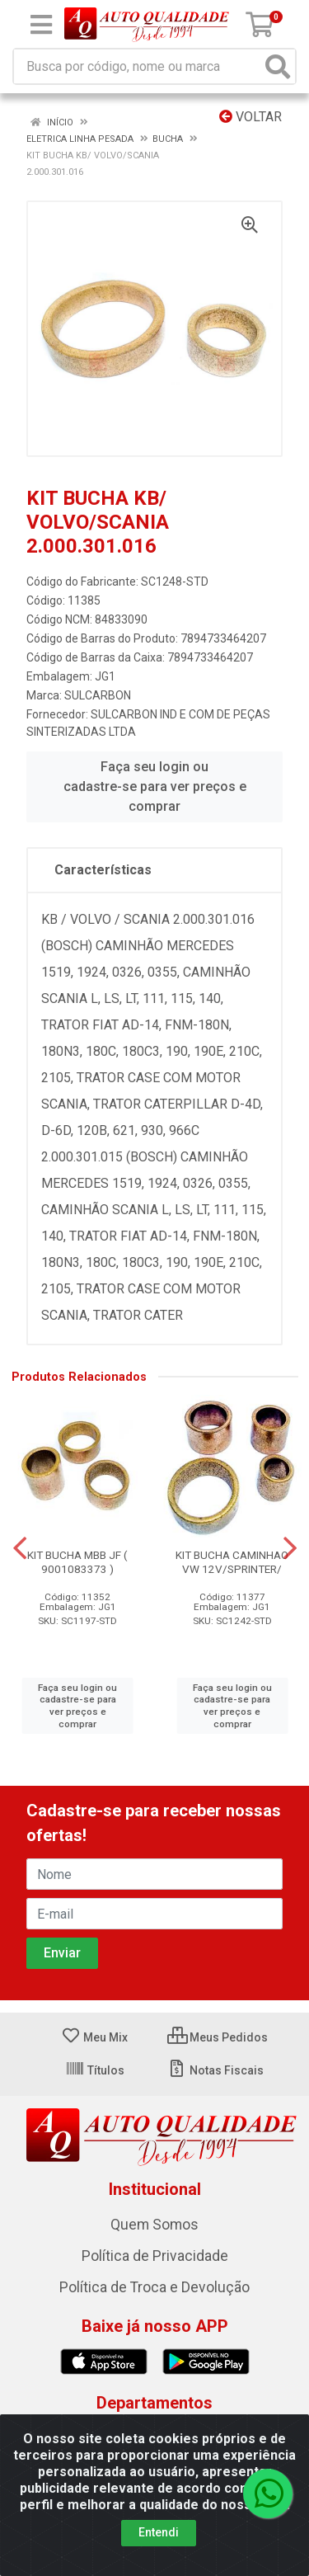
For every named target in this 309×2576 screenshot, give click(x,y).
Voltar (250, 117)
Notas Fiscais (215, 2070)
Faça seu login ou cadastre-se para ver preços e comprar (154, 786)
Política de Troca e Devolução (154, 2287)
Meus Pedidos (217, 2037)
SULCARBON (97, 695)
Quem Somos (154, 2224)
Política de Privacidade (155, 2256)
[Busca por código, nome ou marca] (137, 66)
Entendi (158, 2532)
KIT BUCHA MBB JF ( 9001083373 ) (77, 1561)
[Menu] (41, 25)
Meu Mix (94, 2037)
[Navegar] (20, 1548)
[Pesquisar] (277, 66)
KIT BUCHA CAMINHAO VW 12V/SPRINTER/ (232, 1561)
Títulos (94, 2070)
